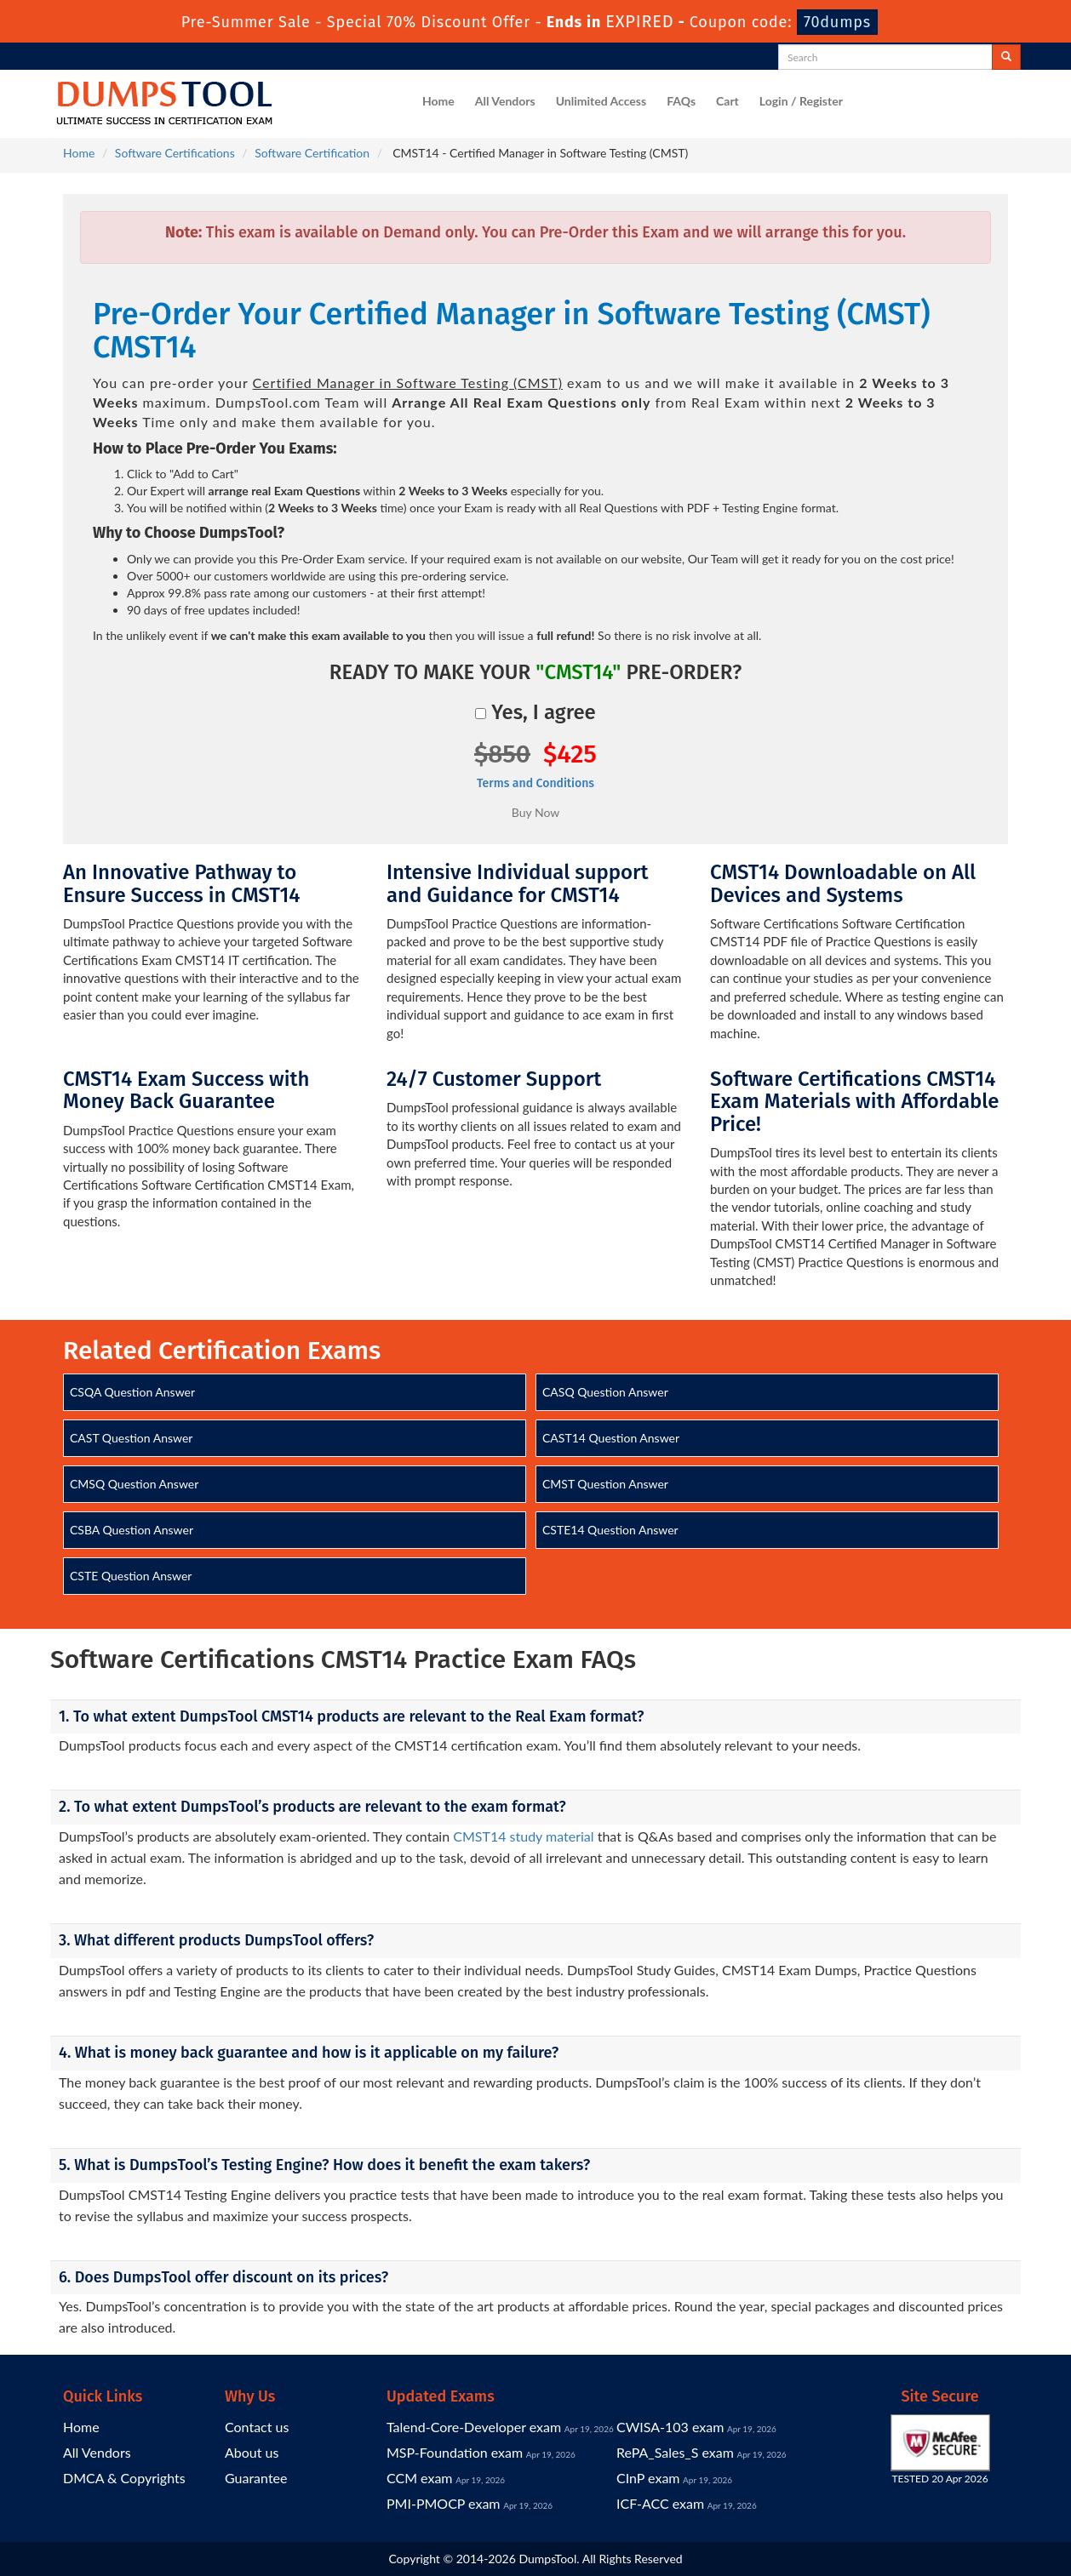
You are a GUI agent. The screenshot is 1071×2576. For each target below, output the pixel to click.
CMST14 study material (523, 1836)
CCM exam (420, 2478)
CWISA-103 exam (670, 2427)
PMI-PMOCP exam (444, 2503)
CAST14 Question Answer (610, 1438)
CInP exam (648, 2478)
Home (438, 101)
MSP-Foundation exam (455, 2452)
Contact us (257, 2427)
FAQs (681, 101)
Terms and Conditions (535, 783)
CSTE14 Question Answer (610, 1529)
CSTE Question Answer (131, 1575)
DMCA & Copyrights (124, 2478)
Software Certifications (175, 153)
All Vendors (505, 101)
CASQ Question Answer (605, 1392)
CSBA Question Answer (131, 1529)
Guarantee (256, 2478)
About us (251, 2452)
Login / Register (801, 101)
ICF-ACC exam (660, 2503)
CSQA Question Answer (132, 1392)
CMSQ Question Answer (134, 1483)
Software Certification (312, 153)
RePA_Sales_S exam (675, 2452)
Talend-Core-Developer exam (474, 2427)
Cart (727, 101)
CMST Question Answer (605, 1483)
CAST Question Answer (131, 1438)
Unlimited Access (601, 101)
